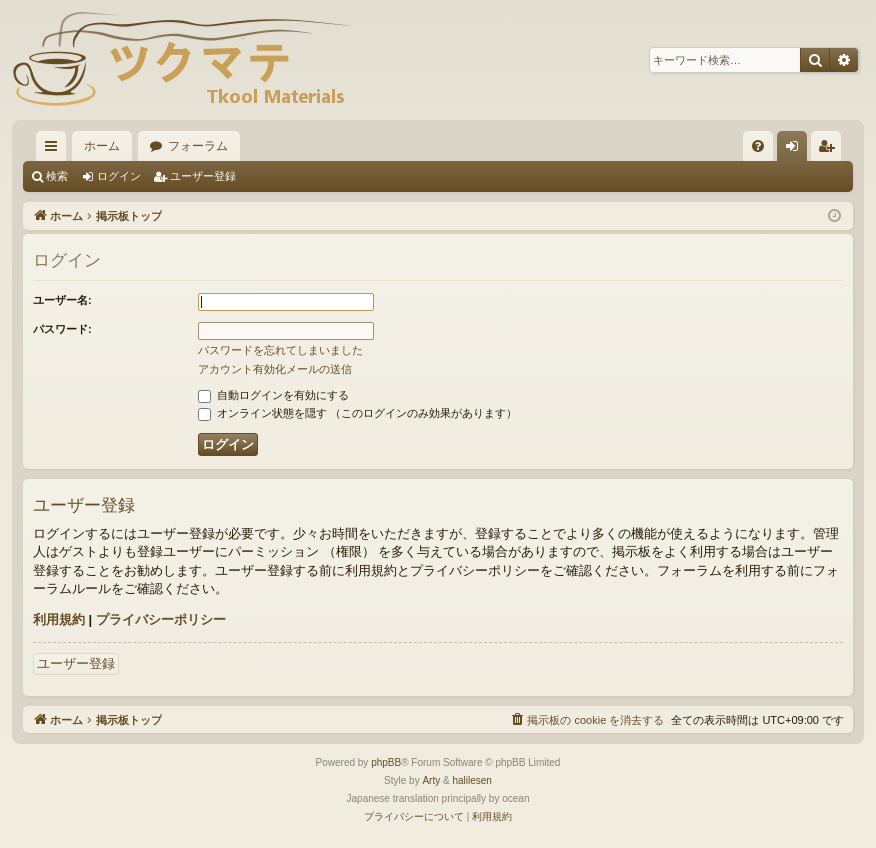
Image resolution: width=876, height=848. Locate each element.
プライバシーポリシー (161, 619)
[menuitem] (758, 146)
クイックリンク (55, 150)
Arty (431, 780)
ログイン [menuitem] (797, 150)
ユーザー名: (62, 300)
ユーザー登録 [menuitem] (831, 150)
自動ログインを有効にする (273, 395)
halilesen (471, 780)
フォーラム (198, 146)
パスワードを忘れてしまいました (280, 350)
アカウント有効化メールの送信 (275, 369)
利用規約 (59, 619)
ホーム (102, 146)
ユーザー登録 (203, 176)
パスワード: (62, 329)
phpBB (386, 762)
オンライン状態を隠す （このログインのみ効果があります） (357, 413)
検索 (57, 176)
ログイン (119, 176)
